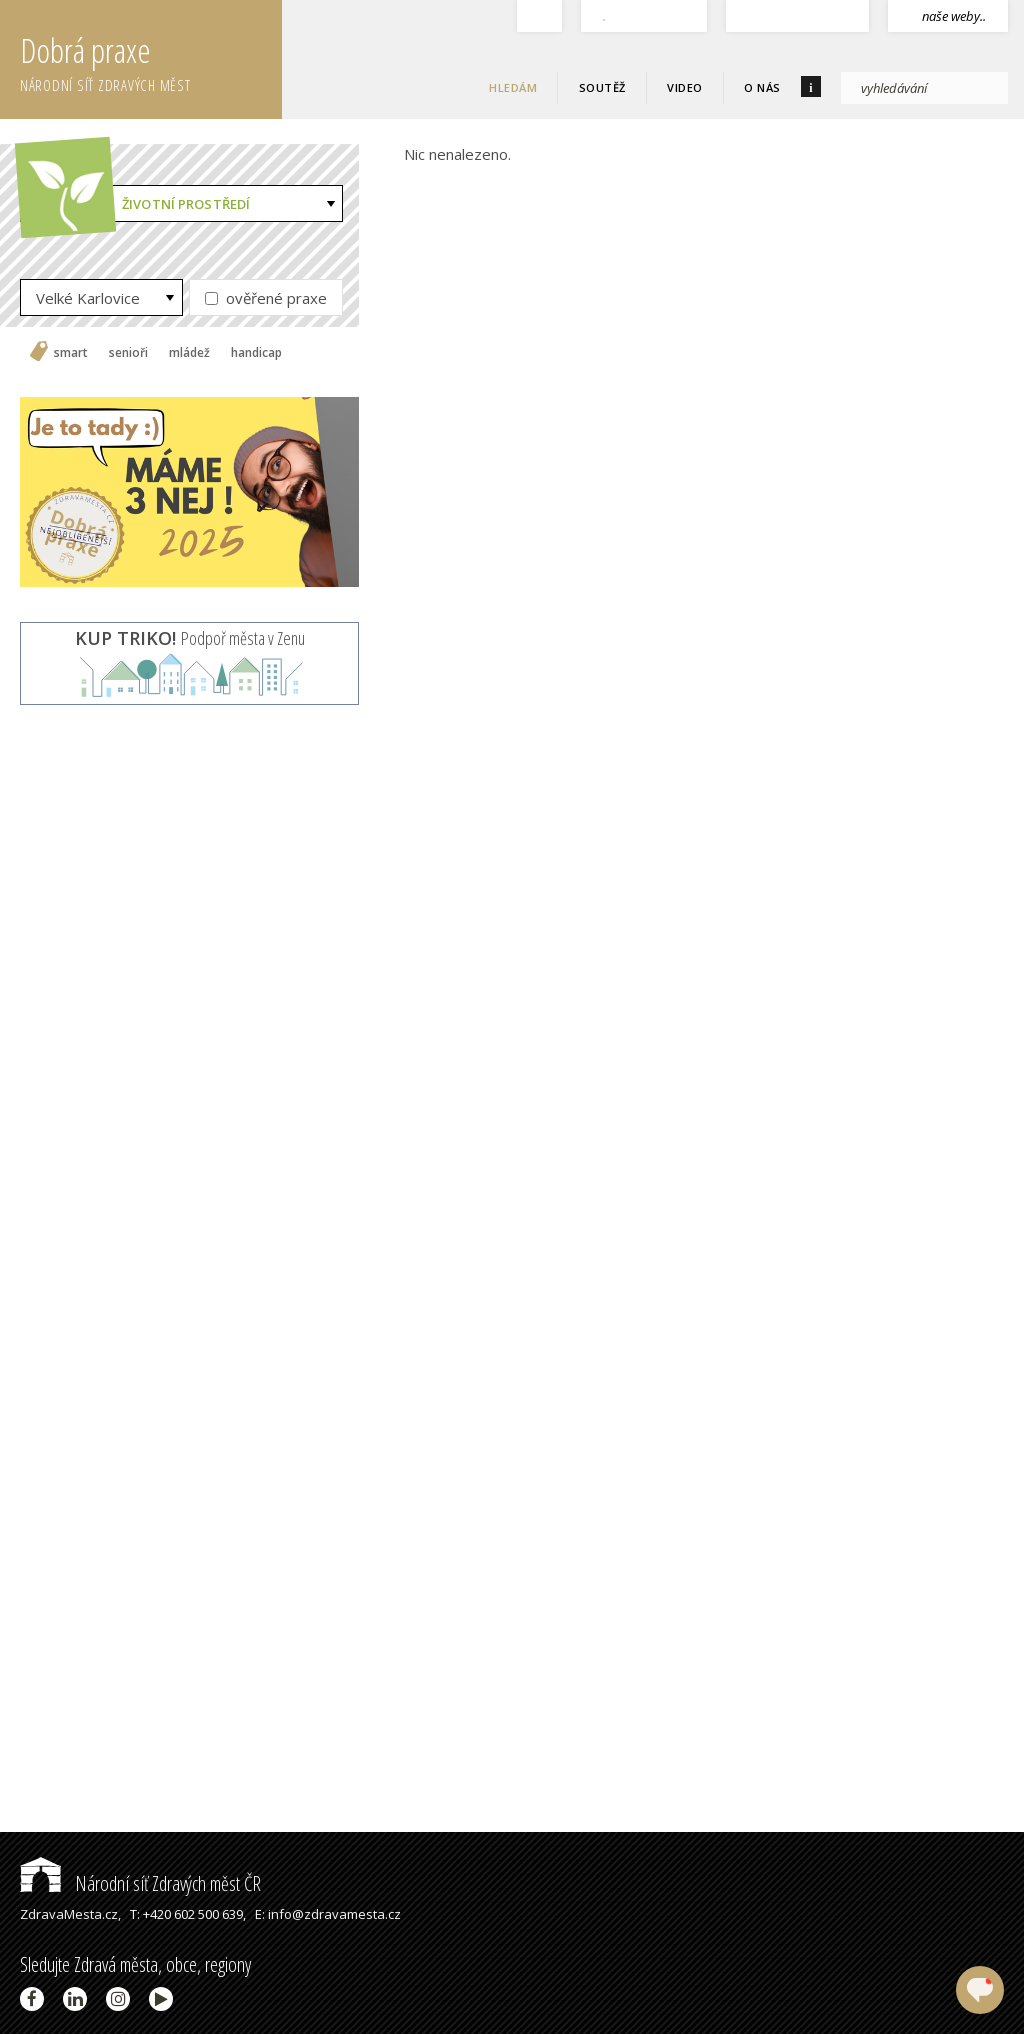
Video (685, 87)
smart (71, 353)
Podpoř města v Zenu (190, 638)
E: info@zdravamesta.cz (328, 1914)
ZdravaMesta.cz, (70, 1914)
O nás (762, 87)
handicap (256, 353)
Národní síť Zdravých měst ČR (140, 1883)
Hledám (513, 87)
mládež (189, 353)
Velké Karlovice (88, 298)
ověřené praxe (266, 298)
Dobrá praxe (151, 60)
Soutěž (602, 87)
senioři (128, 353)
